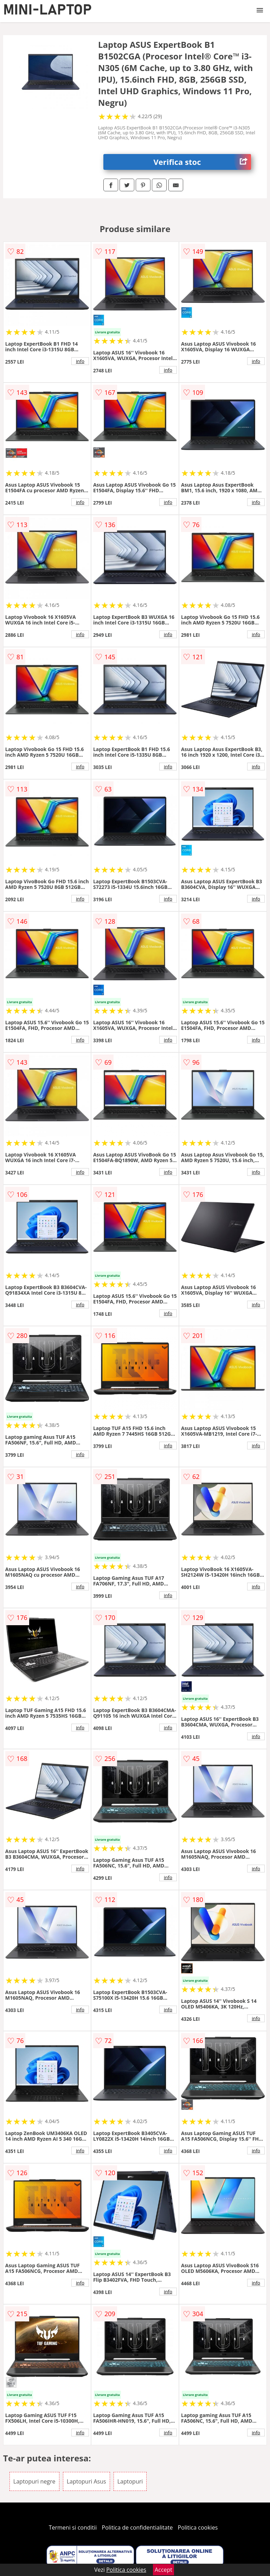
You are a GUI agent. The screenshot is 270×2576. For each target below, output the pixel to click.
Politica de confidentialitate (137, 2527)
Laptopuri (130, 2481)
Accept (163, 2570)
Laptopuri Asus (86, 2481)
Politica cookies (198, 2527)
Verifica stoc (202, 162)
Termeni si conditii (73, 2527)
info (80, 361)
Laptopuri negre (34, 2481)
